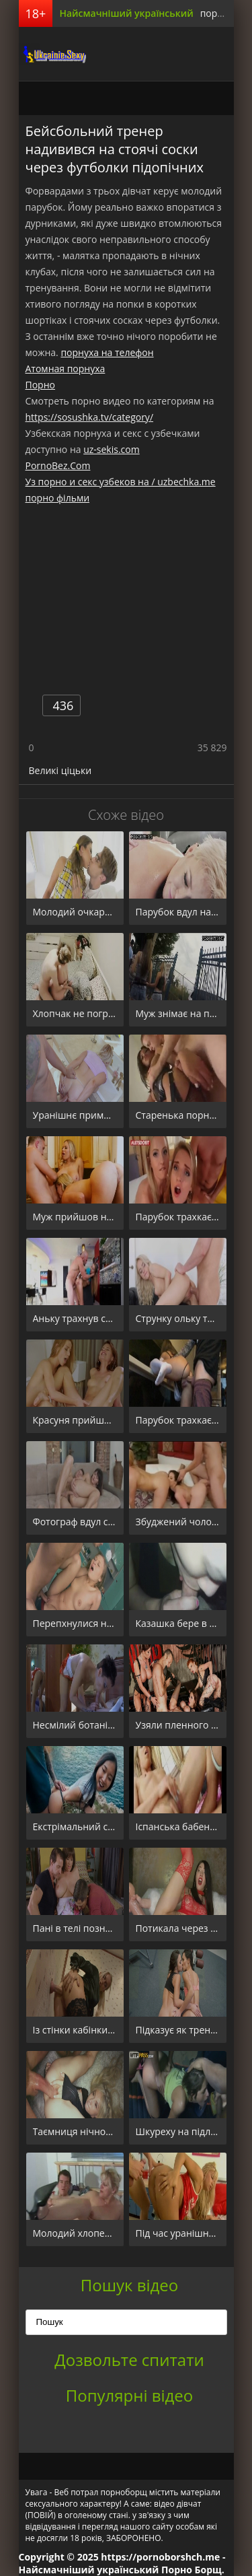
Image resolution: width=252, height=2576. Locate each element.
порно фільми (58, 497)
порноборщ (52, 54)
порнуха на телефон (106, 352)
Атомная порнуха (66, 368)
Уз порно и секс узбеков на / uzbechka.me (121, 481)
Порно (40, 384)
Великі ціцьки (60, 770)
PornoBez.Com (58, 465)
